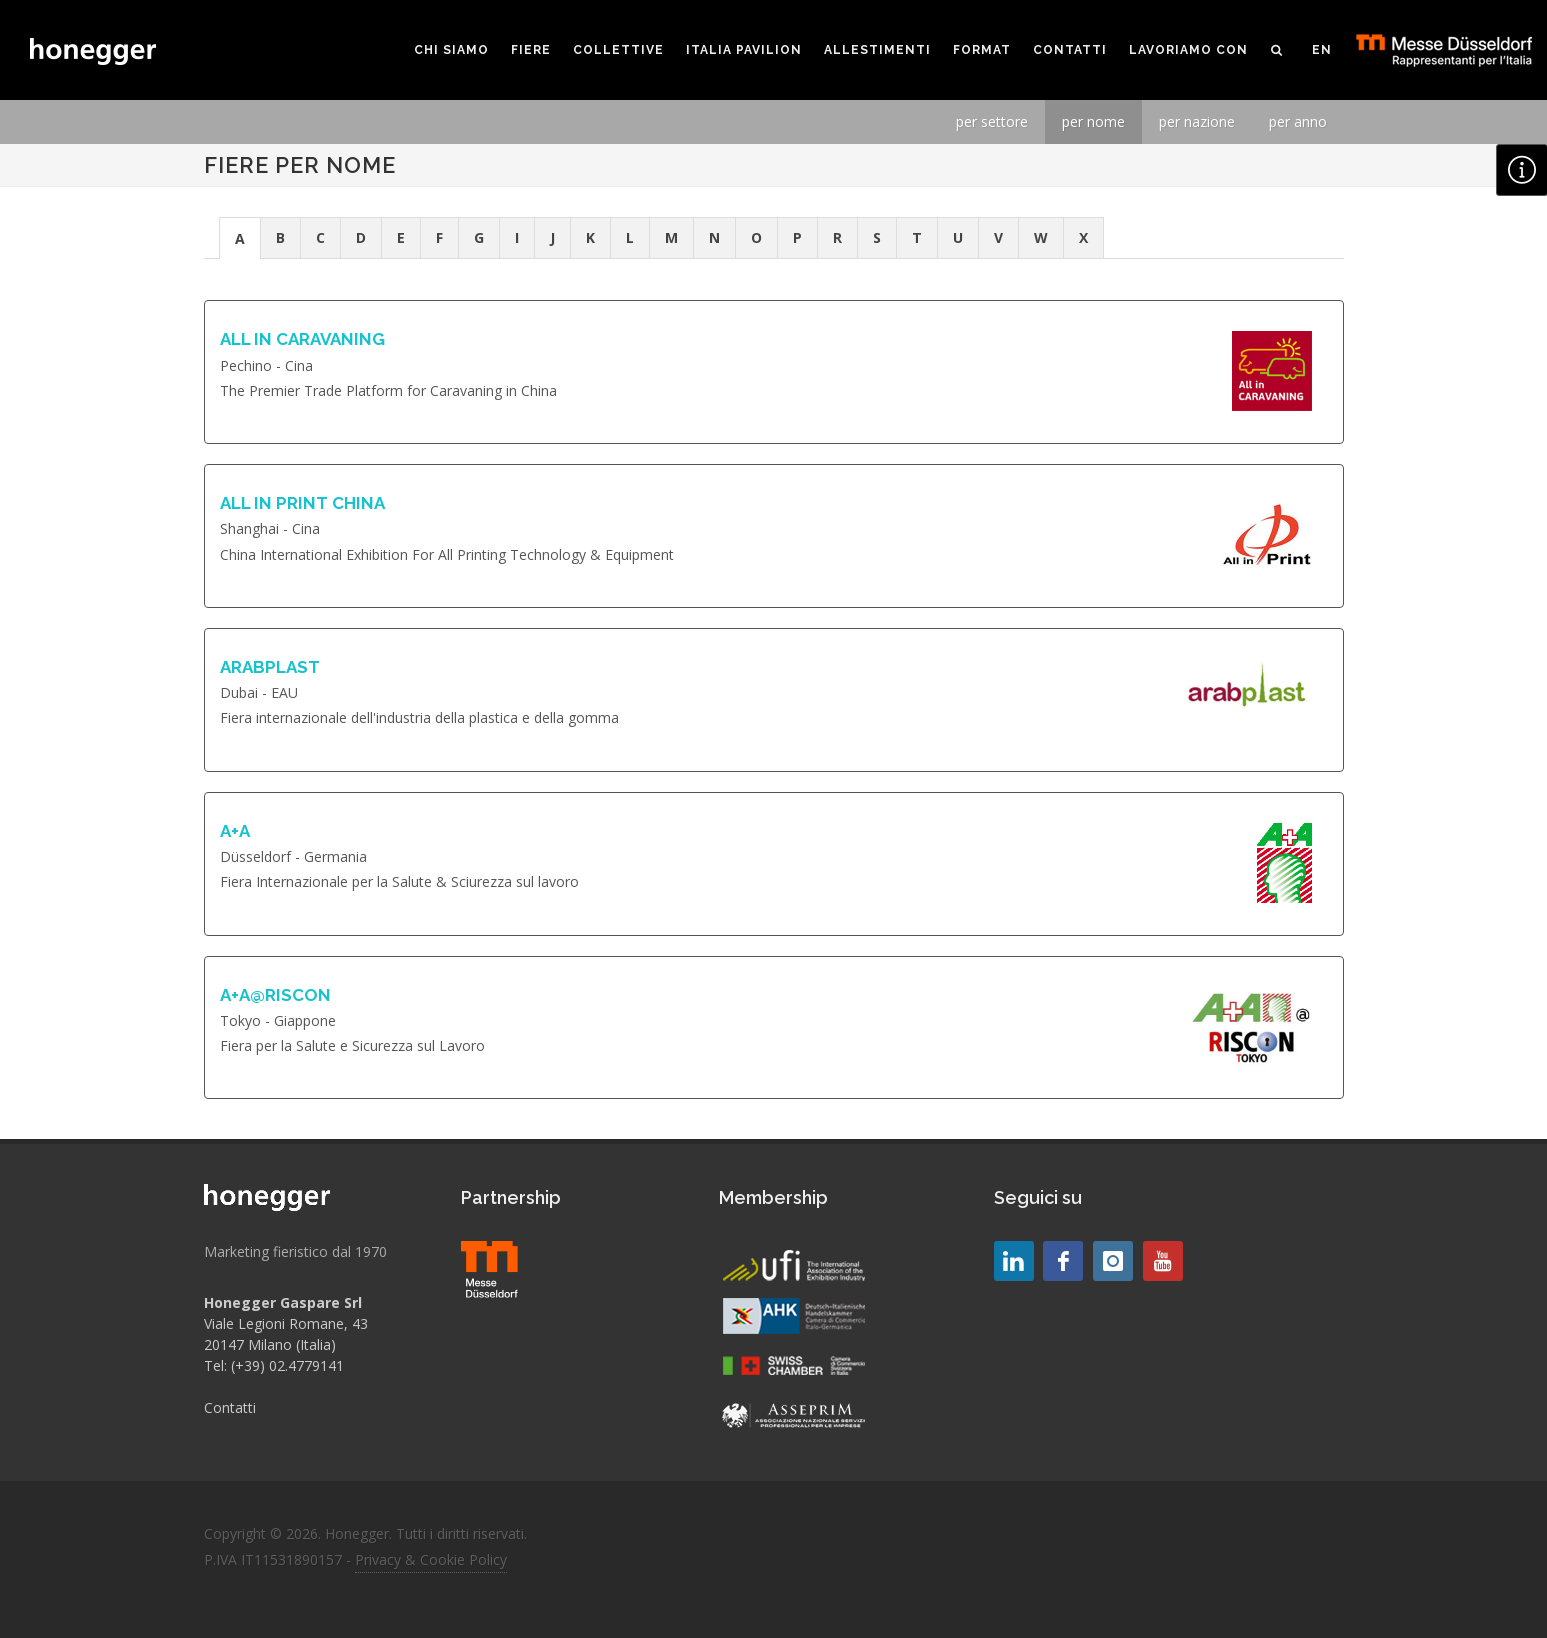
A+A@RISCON (275, 995)
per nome (1093, 121)
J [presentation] (552, 237)
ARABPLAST (270, 667)
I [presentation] (517, 237)
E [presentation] (401, 237)
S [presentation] (877, 237)
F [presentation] (439, 237)
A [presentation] (240, 238)
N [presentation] (714, 237)
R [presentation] (837, 237)
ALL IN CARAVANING (302, 339)
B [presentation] (280, 237)
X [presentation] (1083, 237)
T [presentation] (917, 237)
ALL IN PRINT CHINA (302, 503)
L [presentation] (630, 237)
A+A (235, 831)
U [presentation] (958, 237)
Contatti (230, 1407)
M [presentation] (671, 237)
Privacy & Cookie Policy (431, 1559)
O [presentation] (756, 237)
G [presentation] (479, 237)
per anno (1298, 121)
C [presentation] (320, 237)
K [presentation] (590, 237)
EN (1322, 50)
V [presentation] (998, 237)
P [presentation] (797, 237)
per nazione (1197, 121)
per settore (992, 121)
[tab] (240, 237)
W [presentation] (1041, 237)
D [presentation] (361, 237)
